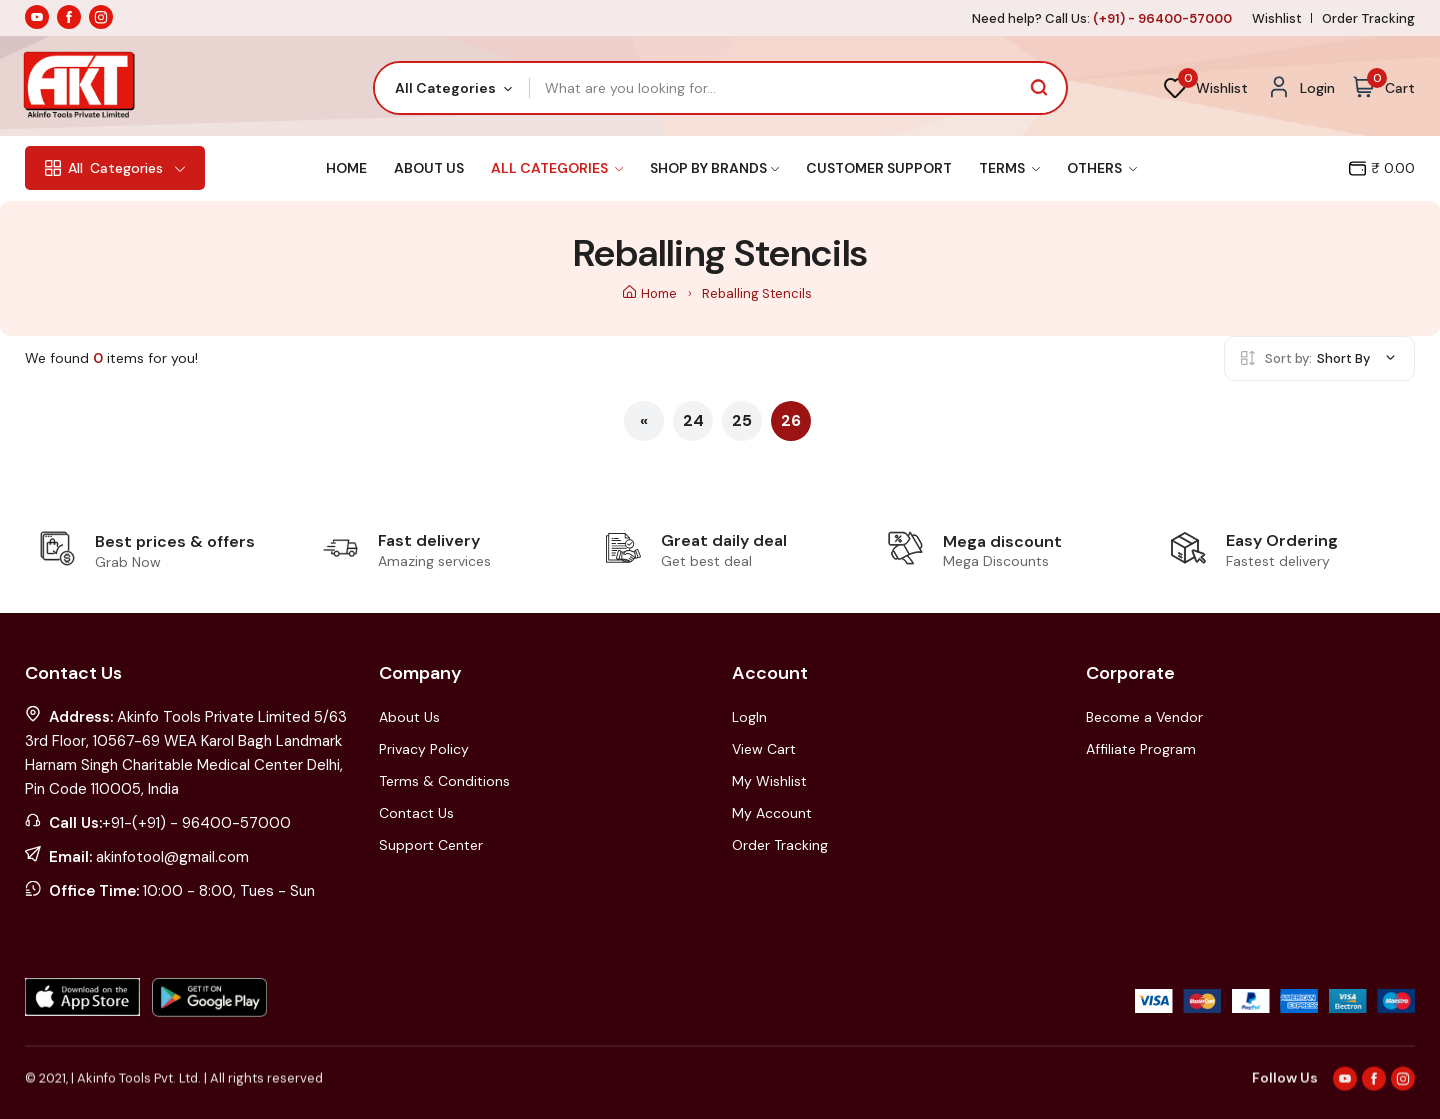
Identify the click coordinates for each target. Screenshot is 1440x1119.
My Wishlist (769, 781)
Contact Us (416, 813)
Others (1102, 168)
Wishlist (1277, 18)
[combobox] (452, 88)
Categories (115, 168)
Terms (1009, 168)
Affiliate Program (1141, 749)
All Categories (557, 168)
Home (346, 168)
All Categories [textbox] (445, 88)
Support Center (431, 845)
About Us (429, 168)
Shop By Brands (714, 168)
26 (791, 420)
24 (693, 420)
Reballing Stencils (757, 293)
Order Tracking (1368, 18)
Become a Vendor (1144, 717)
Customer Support (879, 168)
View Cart (764, 749)
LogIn (749, 717)
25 (742, 420)
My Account (772, 813)
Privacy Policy (424, 749)
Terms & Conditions (444, 781)
